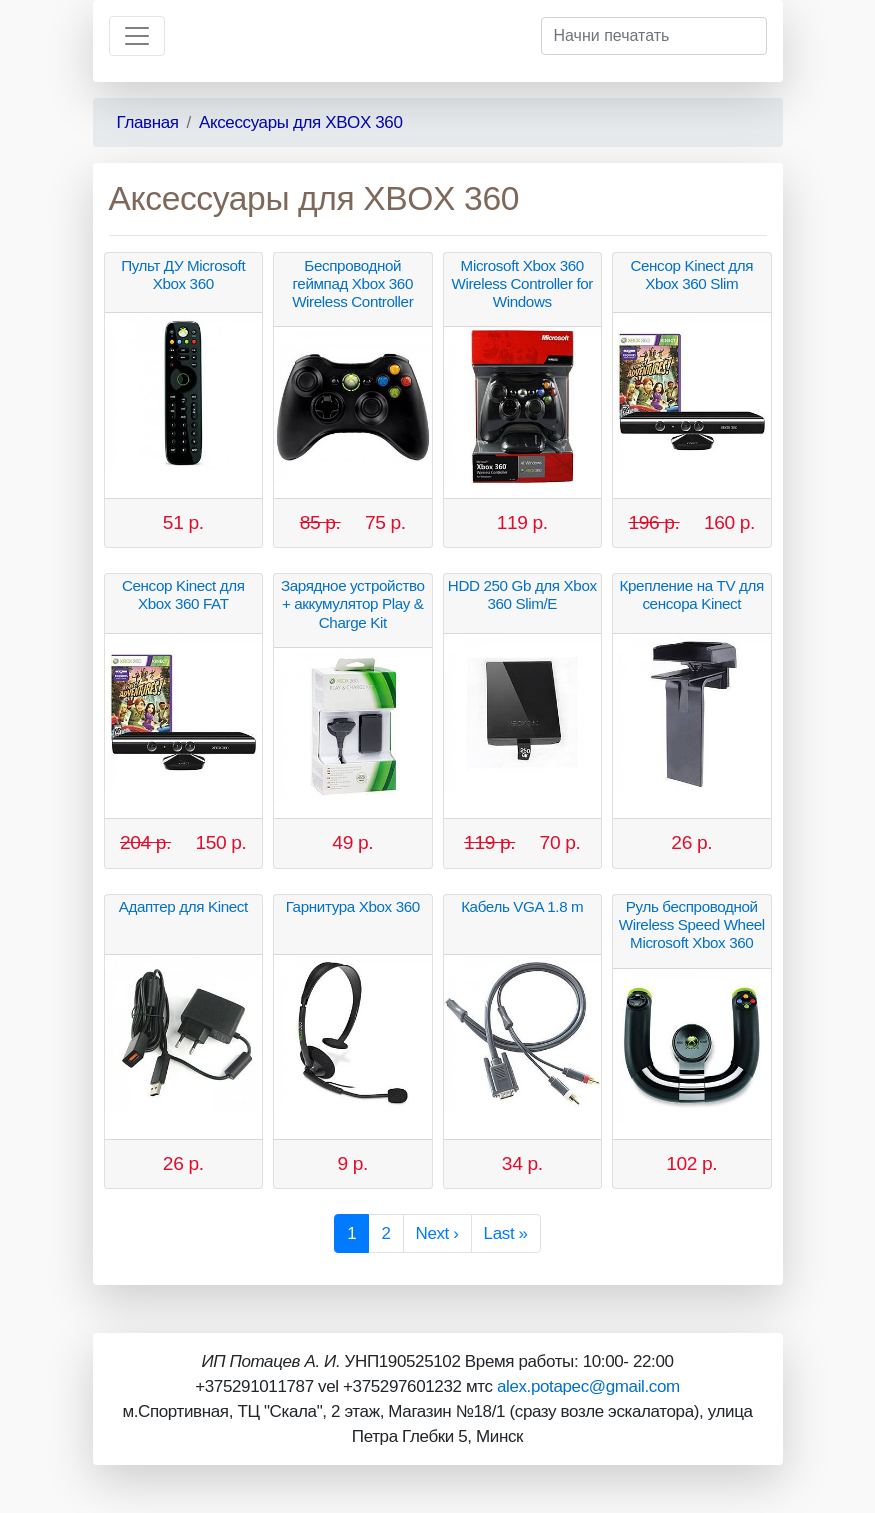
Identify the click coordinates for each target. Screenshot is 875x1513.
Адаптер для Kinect (183, 906)
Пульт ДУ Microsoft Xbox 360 (183, 274)
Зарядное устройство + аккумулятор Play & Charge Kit (353, 603)
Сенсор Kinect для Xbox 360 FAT (183, 594)
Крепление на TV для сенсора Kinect (692, 594)
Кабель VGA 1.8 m (522, 906)
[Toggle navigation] (137, 36)
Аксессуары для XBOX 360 (301, 122)
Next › (437, 1233)
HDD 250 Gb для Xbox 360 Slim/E (522, 594)
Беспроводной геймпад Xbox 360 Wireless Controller (352, 283)
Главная (148, 122)
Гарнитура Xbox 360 (353, 906)
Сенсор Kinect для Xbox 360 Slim (691, 274)
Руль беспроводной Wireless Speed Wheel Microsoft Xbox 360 (692, 924)
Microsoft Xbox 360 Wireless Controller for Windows (522, 283)
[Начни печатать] (654, 36)
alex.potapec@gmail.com (588, 1386)
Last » (506, 1233)
